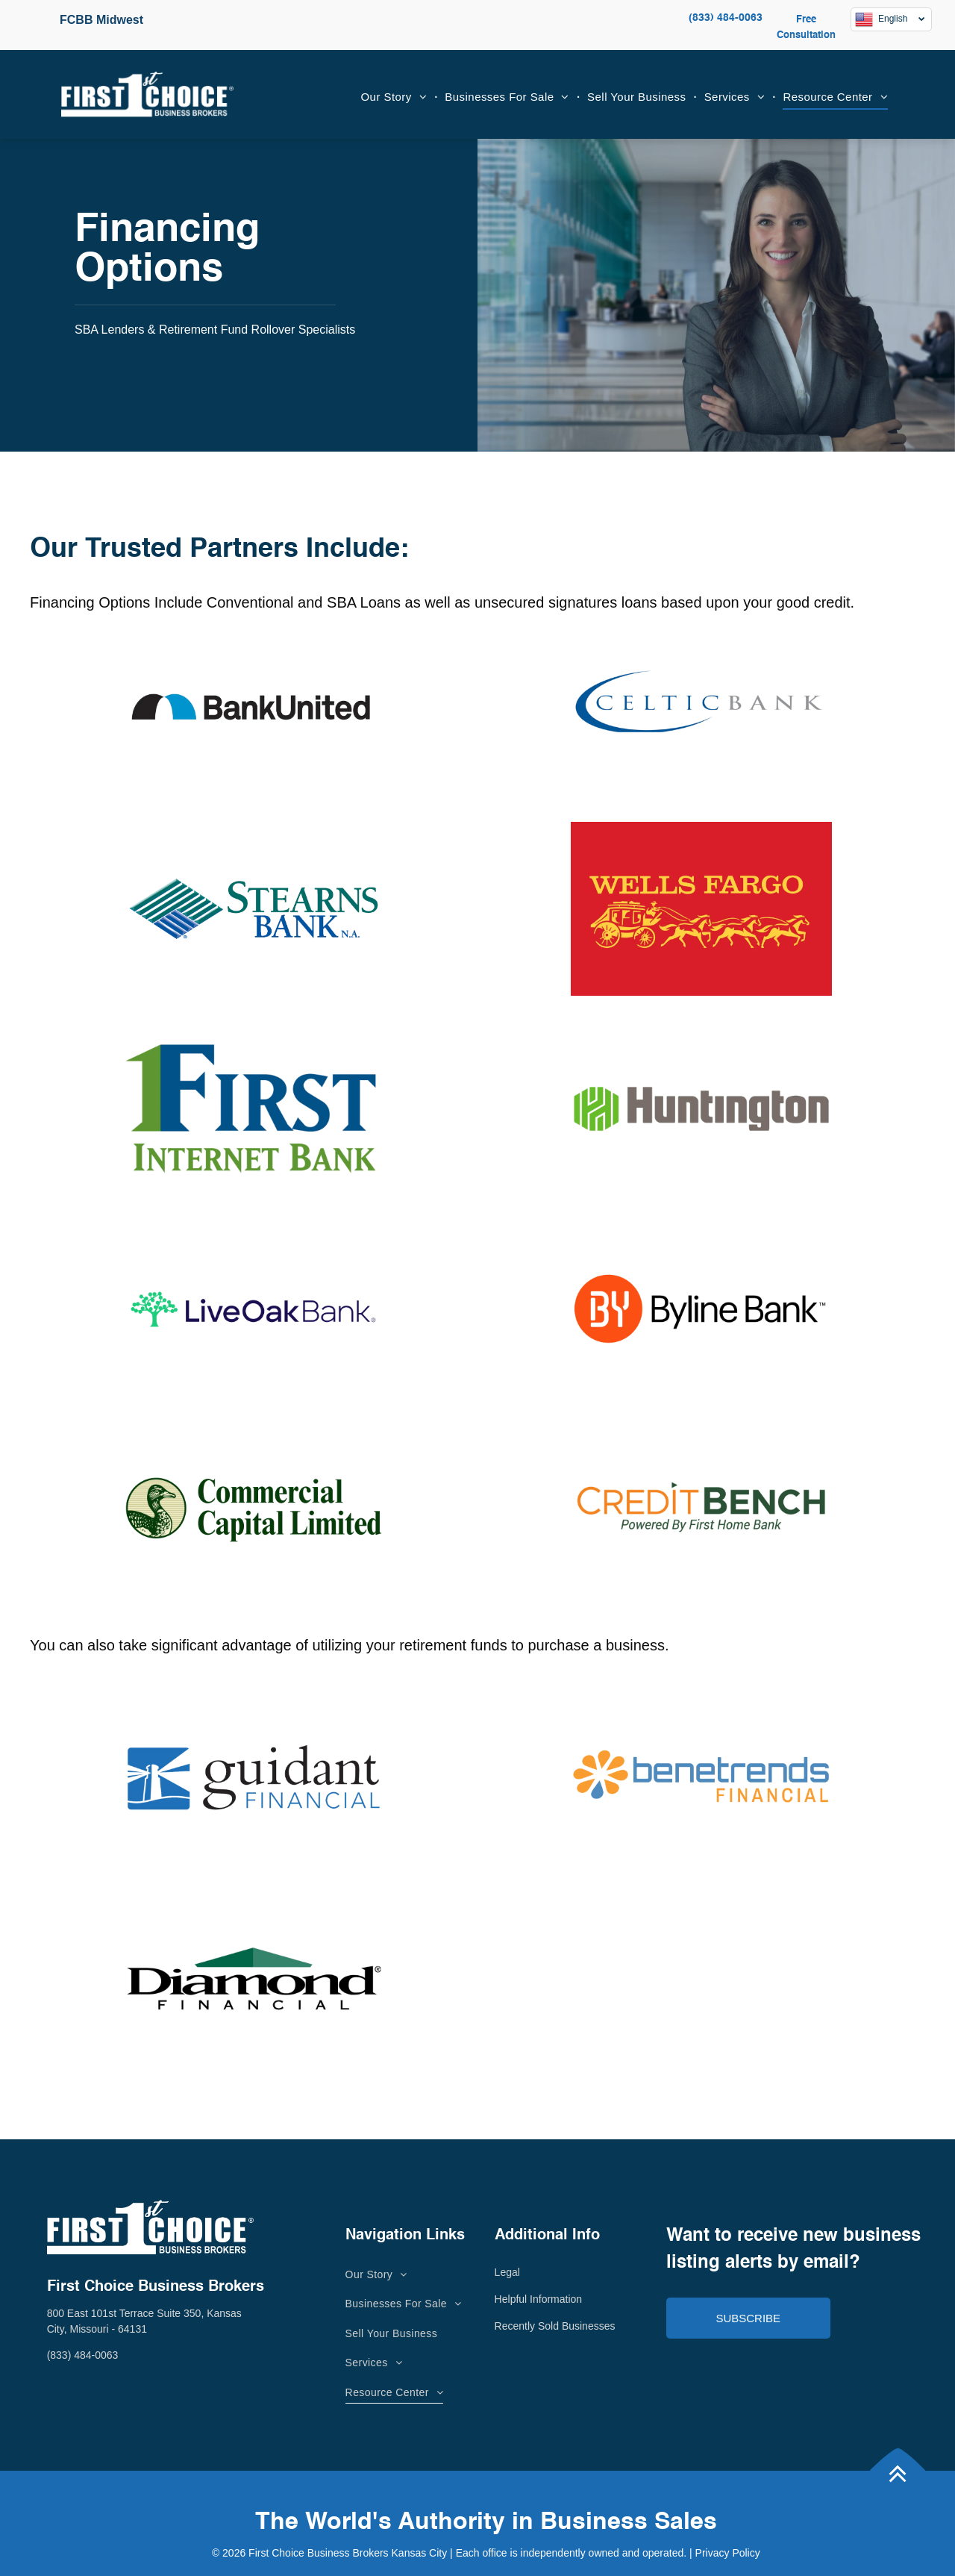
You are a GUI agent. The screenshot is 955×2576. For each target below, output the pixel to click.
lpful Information (545, 2299)
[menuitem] (396, 97)
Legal (507, 2272)
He (501, 2299)
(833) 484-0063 (726, 18)
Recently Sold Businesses (555, 2326)
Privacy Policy (727, 2553)
